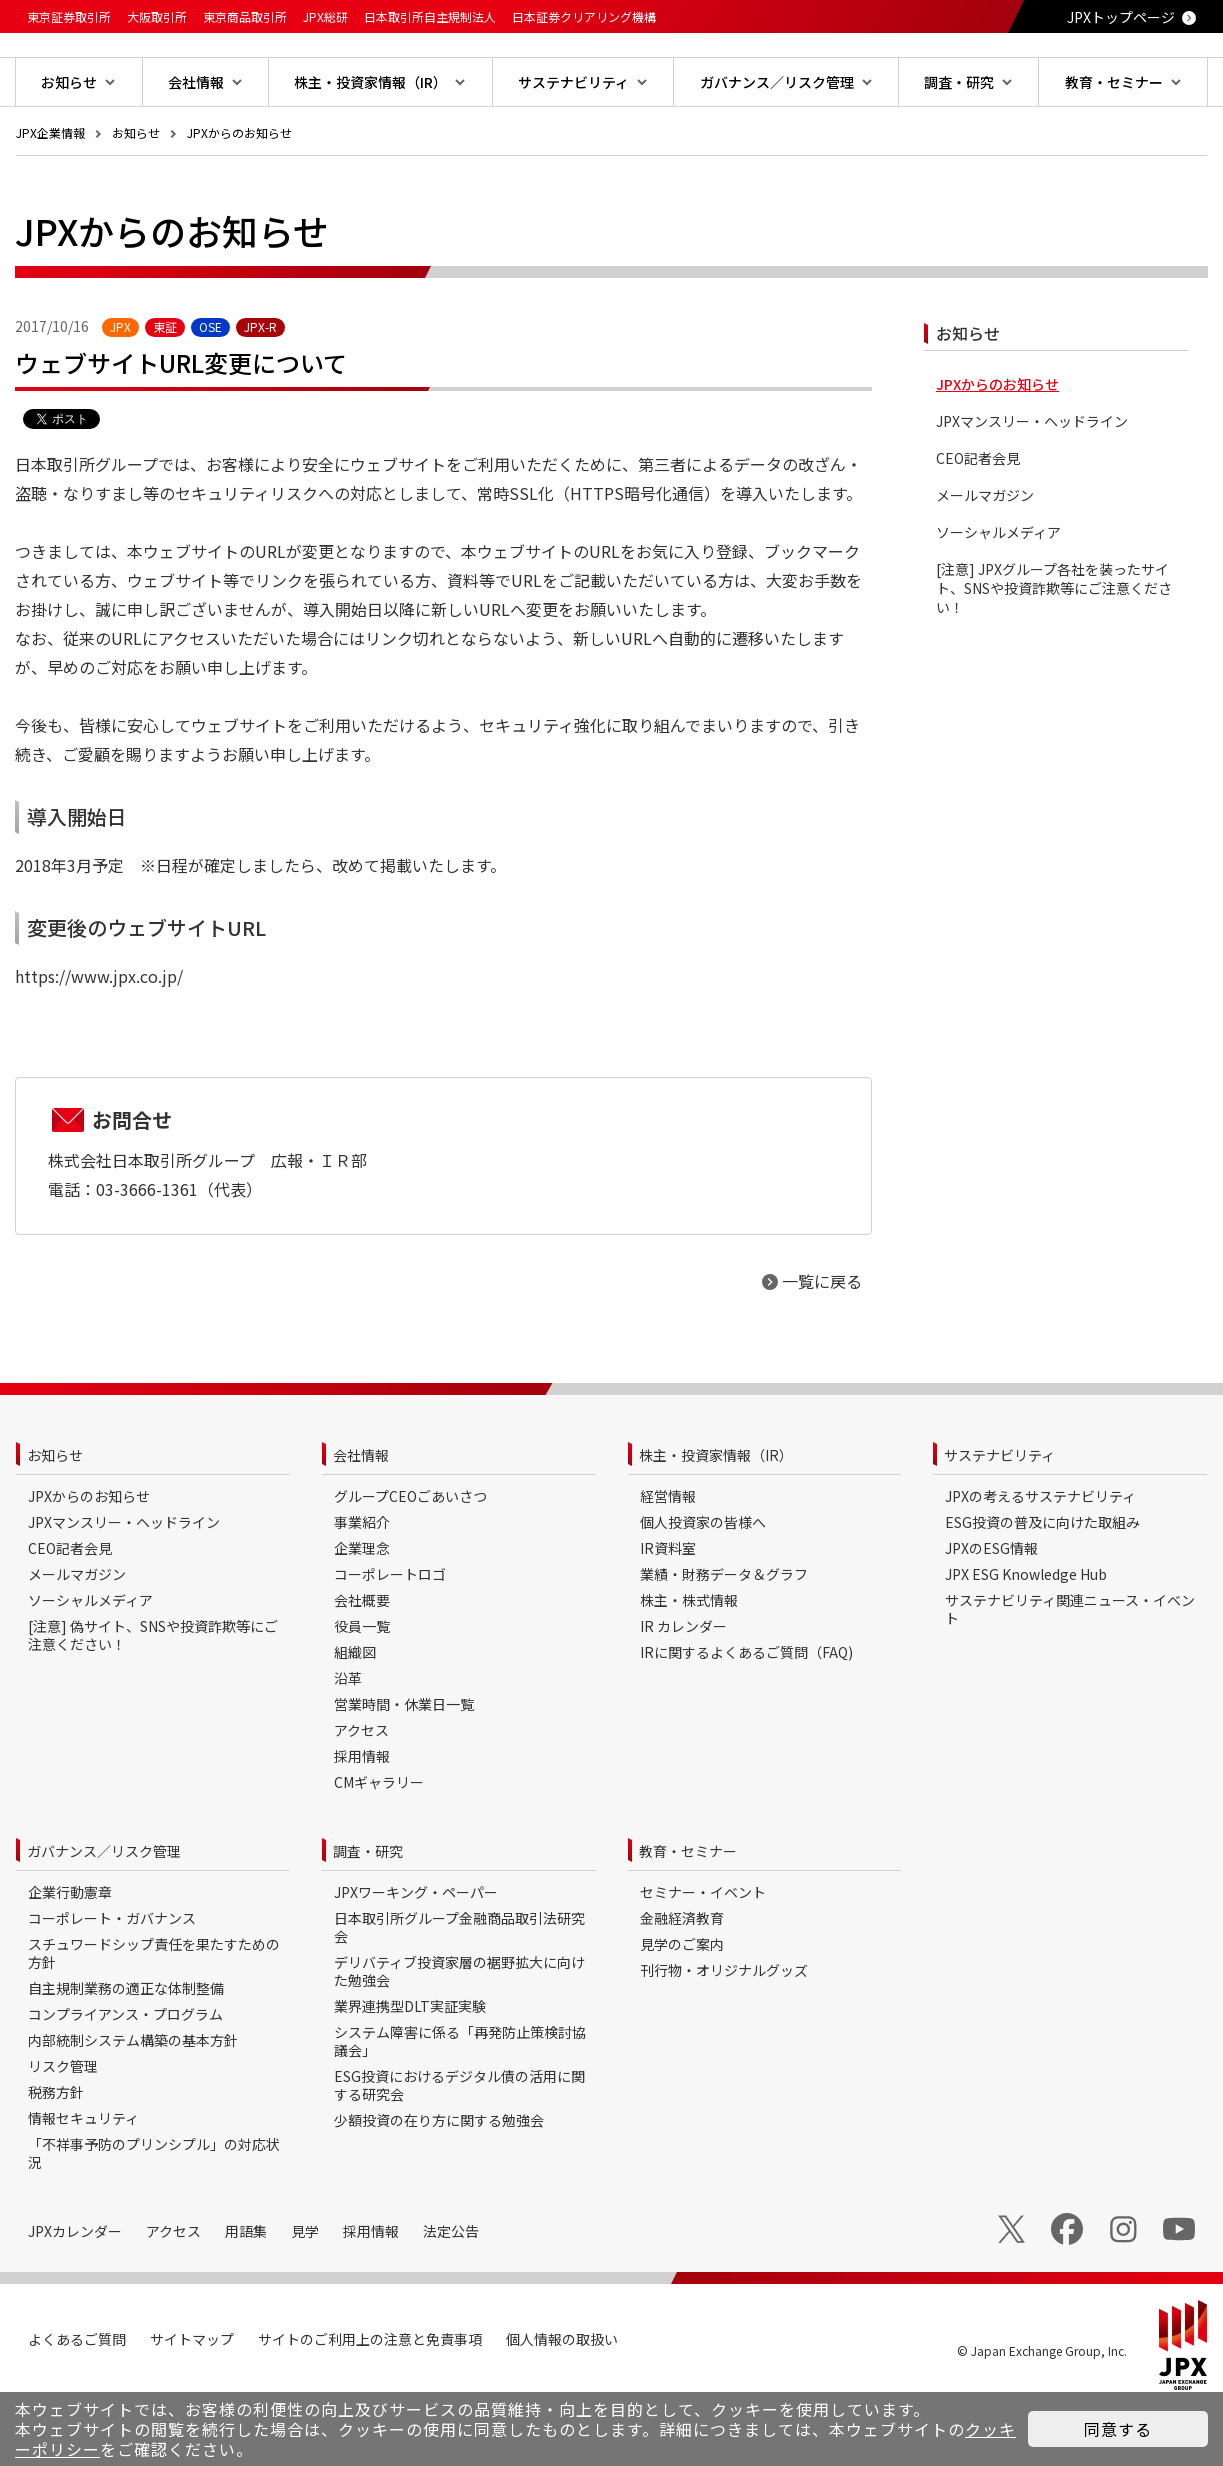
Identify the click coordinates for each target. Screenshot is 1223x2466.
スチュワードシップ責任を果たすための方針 (154, 2017)
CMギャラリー (379, 1846)
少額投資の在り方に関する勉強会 (439, 2184)
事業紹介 (362, 1586)
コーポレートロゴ (390, 1638)
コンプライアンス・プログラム (125, 2078)
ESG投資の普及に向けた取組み (1042, 1586)
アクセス (361, 1794)
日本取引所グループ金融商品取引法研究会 (459, 1991)
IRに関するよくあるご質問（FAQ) (746, 1716)
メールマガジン (985, 559)
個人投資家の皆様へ (703, 1586)
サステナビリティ (999, 1519)
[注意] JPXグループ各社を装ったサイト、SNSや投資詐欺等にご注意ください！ (1054, 652)
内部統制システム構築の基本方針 (133, 2104)
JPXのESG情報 (991, 1612)
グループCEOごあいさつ (410, 1560)
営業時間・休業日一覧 (404, 1768)
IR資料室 (668, 1612)
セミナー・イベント (703, 1956)
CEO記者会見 (978, 522)
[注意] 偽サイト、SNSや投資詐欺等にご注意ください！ (153, 1699)
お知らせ (136, 196)
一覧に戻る (822, 1345)
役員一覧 (362, 1690)
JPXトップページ (1121, 17)
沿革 (348, 1742)
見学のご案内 (682, 2008)
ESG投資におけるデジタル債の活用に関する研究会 (459, 2149)
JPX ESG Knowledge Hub (1026, 1638)
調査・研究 (368, 1915)
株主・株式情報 (689, 1664)
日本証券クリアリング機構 (584, 16)
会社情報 (361, 1519)
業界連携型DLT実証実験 (410, 2070)
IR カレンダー (683, 1690)
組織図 (355, 1716)
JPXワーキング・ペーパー (416, 1956)
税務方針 (56, 2156)
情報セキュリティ (83, 2182)
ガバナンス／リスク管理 (104, 1915)
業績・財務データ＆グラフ (724, 1638)
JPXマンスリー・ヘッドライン (1032, 485)
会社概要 (362, 1664)
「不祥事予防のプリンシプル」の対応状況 (154, 2217)
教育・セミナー (688, 1915)
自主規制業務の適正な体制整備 (126, 2052)
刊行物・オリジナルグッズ (724, 2034)
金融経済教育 (682, 1982)
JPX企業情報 (50, 196)
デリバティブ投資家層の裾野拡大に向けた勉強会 (459, 2035)
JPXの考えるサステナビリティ (1040, 1560)
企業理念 (362, 1612)
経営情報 (668, 1560)
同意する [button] (1118, 2429)
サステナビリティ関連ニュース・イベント (1070, 1673)
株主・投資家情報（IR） (716, 1519)
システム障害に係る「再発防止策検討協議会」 (460, 2105)
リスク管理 (63, 2130)
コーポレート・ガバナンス (112, 1982)
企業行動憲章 (70, 1956)
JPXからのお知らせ (239, 196)
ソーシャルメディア (998, 596)
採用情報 (362, 1820)
